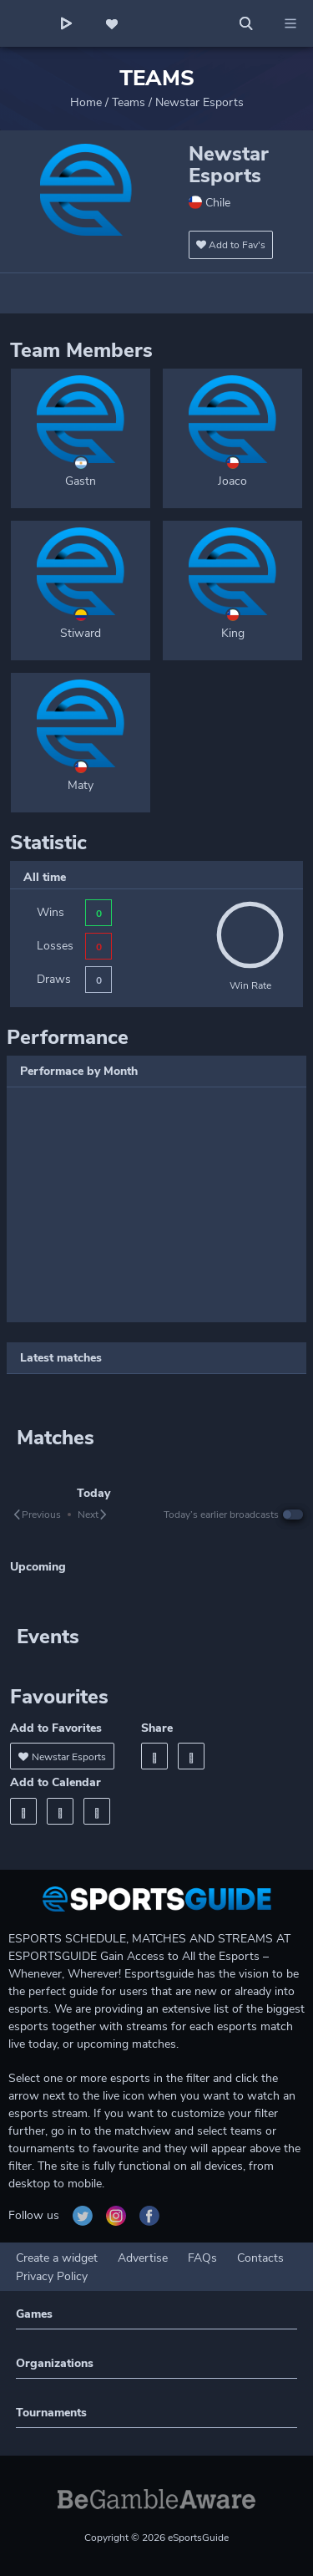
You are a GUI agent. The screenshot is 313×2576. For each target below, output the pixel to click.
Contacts (260, 2258)
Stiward (80, 633)
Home (86, 102)
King (233, 633)
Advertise (143, 2258)
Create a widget (57, 2258)
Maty (80, 785)
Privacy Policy (52, 2276)
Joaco (232, 481)
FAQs (202, 2258)
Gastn (80, 481)
